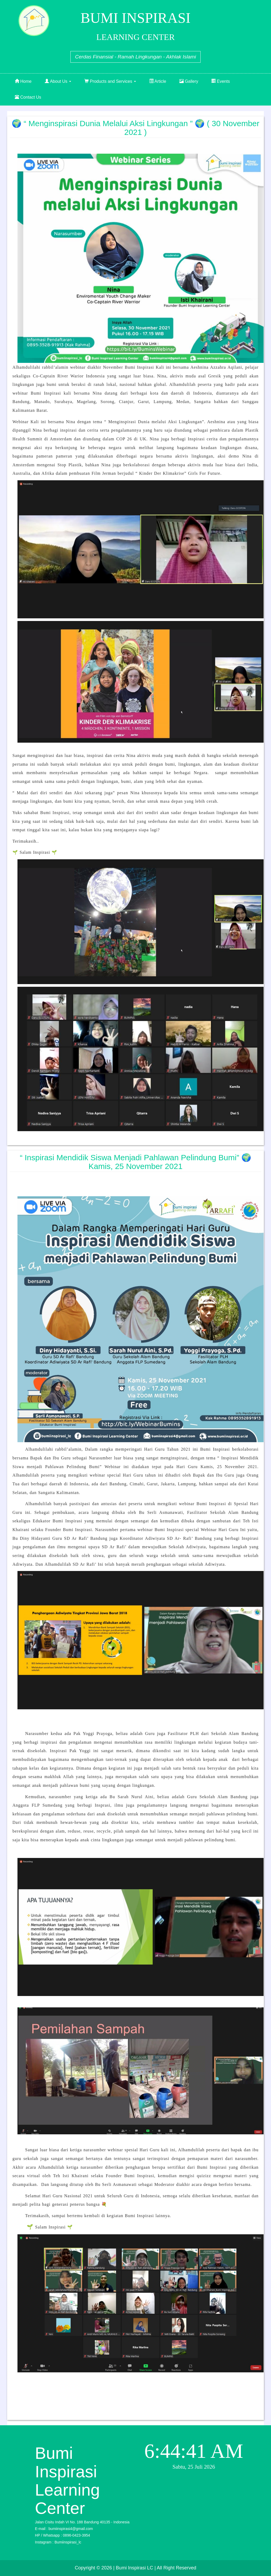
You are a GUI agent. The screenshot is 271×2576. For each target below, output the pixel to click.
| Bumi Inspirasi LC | (134, 2567)
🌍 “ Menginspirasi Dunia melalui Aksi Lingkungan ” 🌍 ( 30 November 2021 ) (135, 127)
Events (220, 81)
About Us (58, 81)
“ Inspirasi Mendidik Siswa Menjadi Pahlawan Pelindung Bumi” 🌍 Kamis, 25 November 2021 (135, 1162)
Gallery (188, 81)
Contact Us (28, 97)
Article (157, 81)
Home (23, 81)
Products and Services (110, 81)
